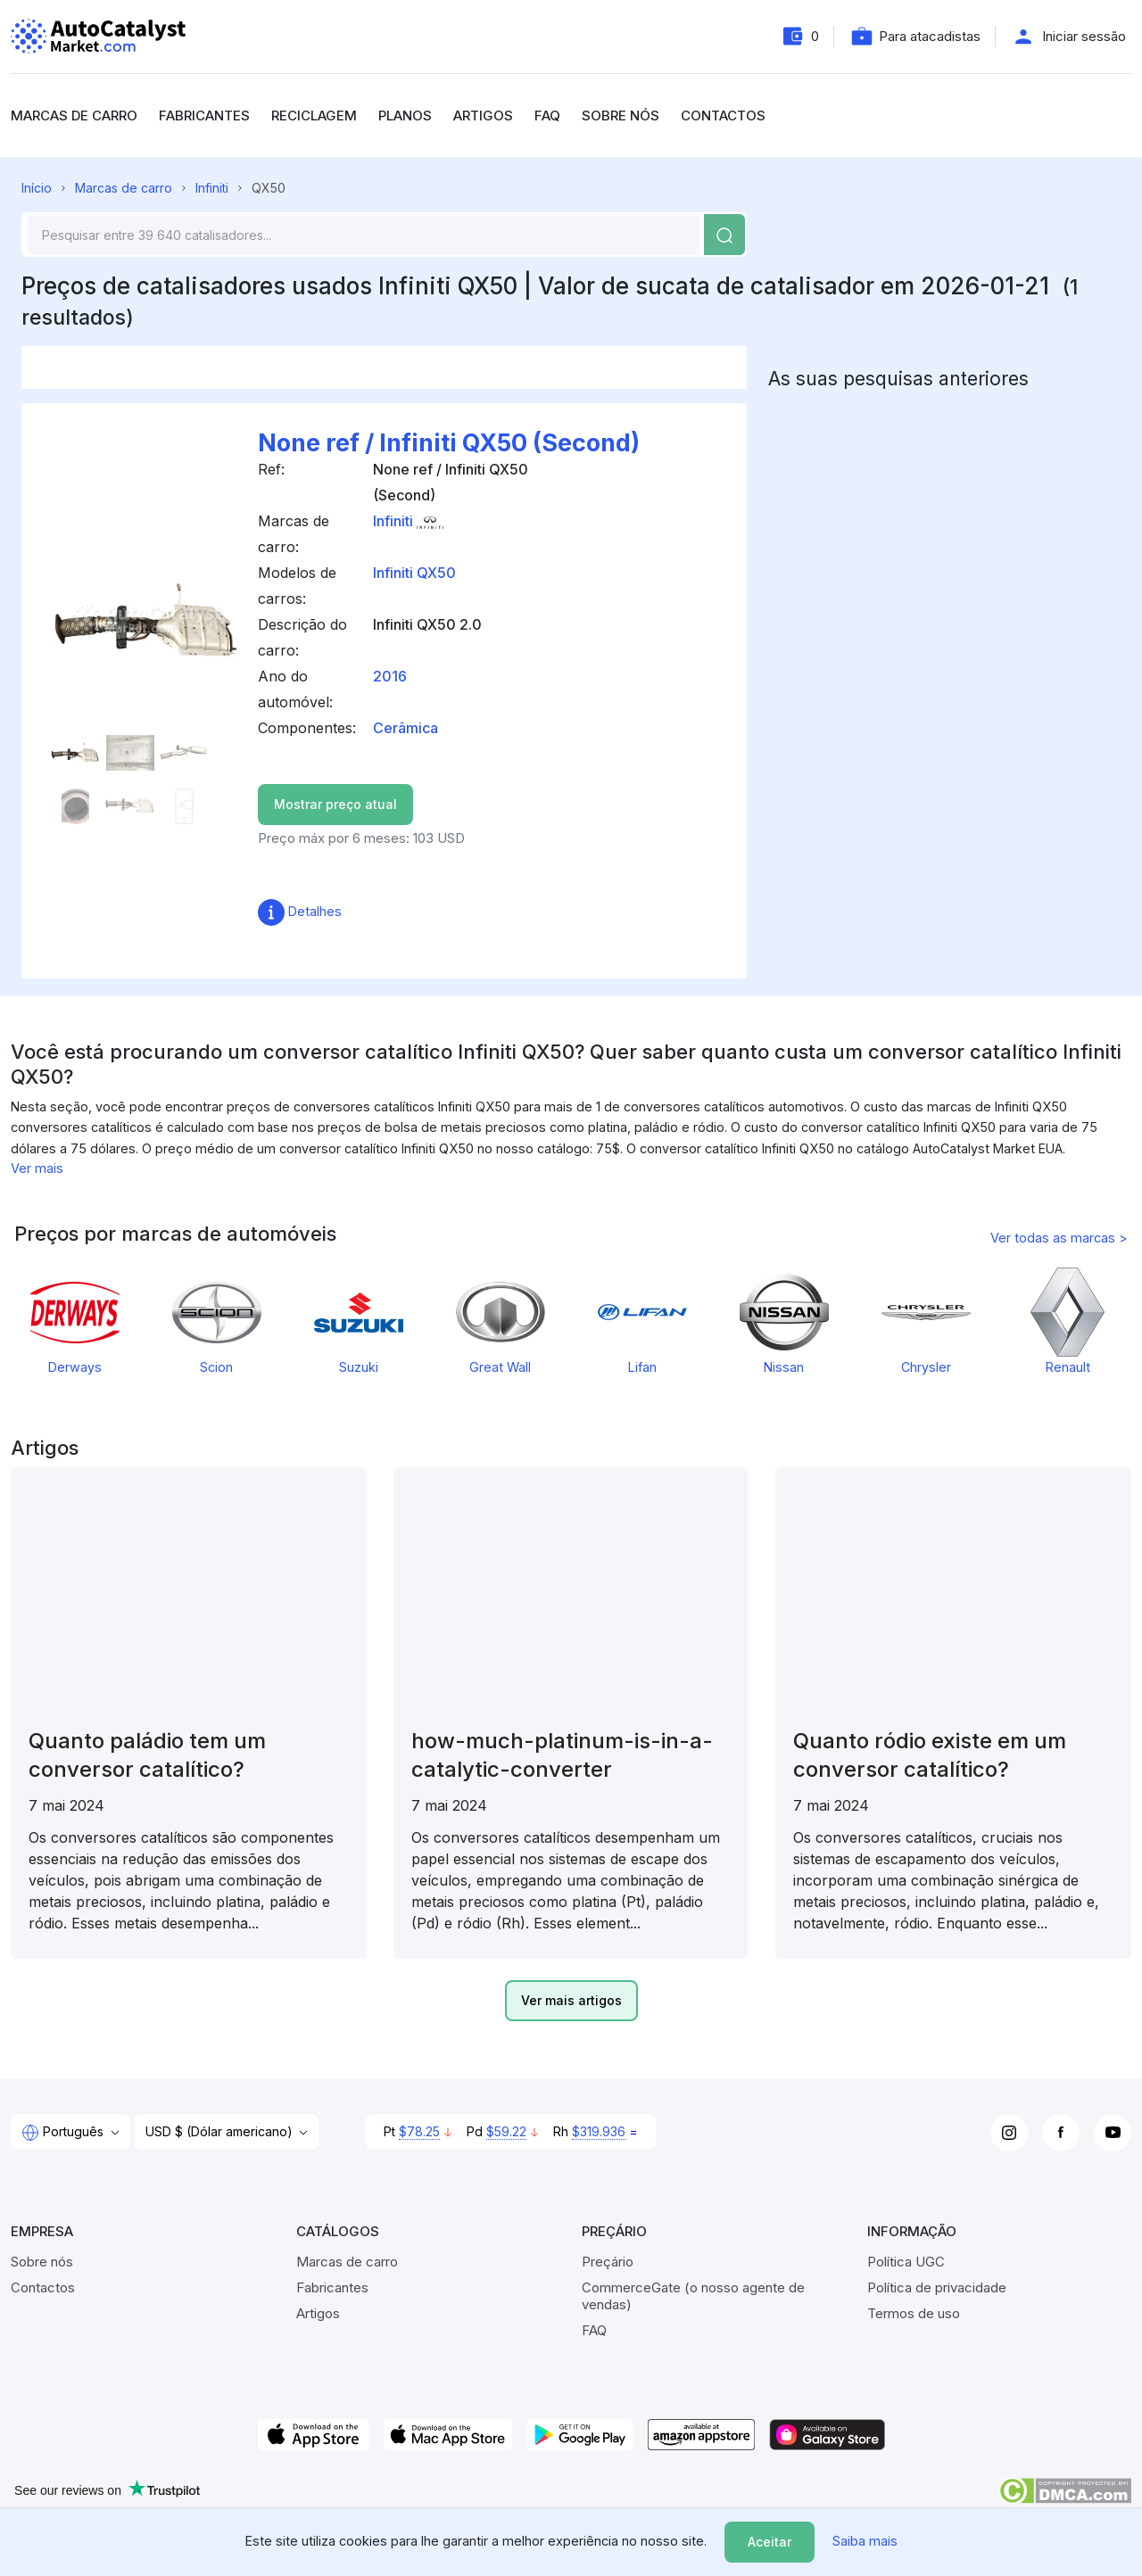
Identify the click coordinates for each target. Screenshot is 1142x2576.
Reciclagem (314, 115)
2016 (390, 676)
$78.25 (419, 2131)
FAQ (547, 115)
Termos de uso (913, 2313)
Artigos (483, 115)
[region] (571, 1098)
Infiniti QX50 (414, 573)
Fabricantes (204, 115)
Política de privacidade (936, 2287)
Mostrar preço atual (335, 804)
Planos (405, 115)
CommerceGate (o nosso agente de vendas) (693, 2296)
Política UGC (906, 2261)
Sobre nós (620, 115)
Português (64, 2133)
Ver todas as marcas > (1059, 1237)
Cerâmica (405, 728)
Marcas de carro (74, 115)
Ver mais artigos (571, 2000)
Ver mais (37, 1168)
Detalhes (300, 911)
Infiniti (211, 187)
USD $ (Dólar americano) (220, 2131)
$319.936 (598, 2131)
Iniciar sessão (1084, 36)
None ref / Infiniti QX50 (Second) (449, 443)
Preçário (607, 2261)
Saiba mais (865, 2540)
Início (36, 187)
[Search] (363, 234)
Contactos (723, 115)
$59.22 (506, 2131)
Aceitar (769, 2541)
